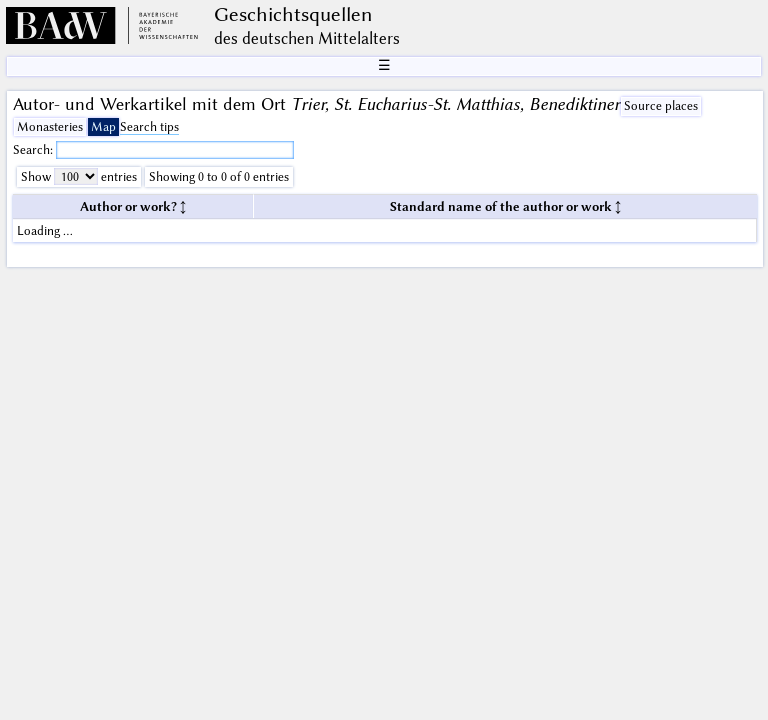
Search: (34, 149)
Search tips (149, 126)
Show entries (79, 176)
